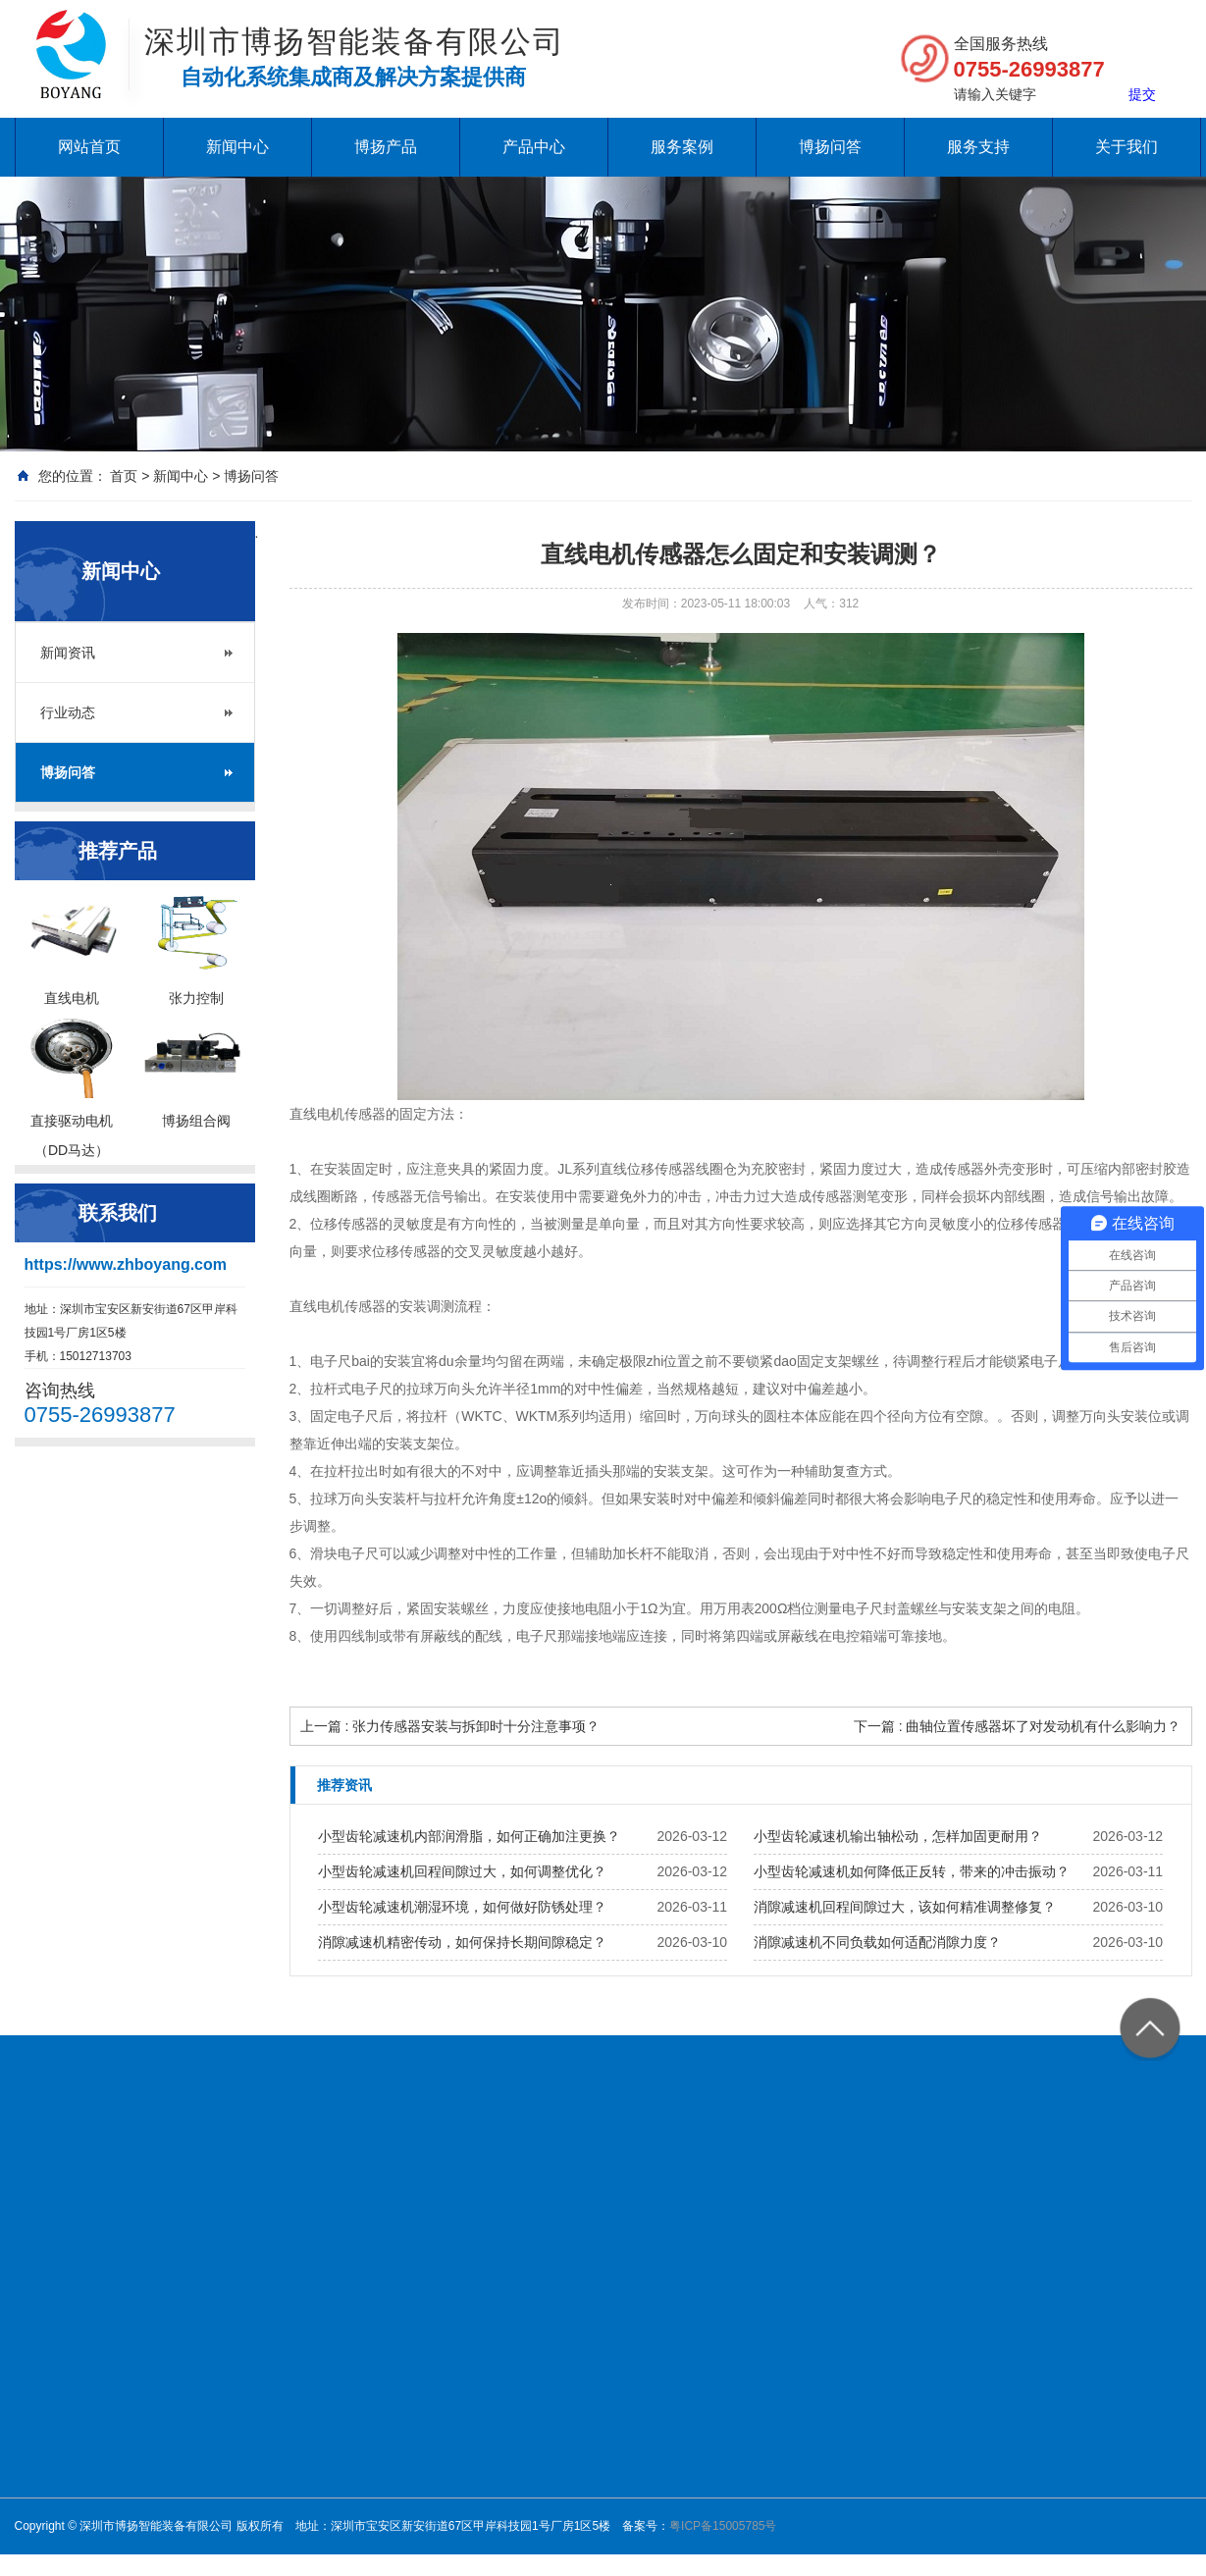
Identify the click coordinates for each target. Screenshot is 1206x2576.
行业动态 (67, 712)
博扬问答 (830, 146)
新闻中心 (237, 146)
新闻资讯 (67, 652)
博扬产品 (385, 146)
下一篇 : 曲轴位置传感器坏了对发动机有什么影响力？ (1017, 1726)
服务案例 (682, 146)
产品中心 (533, 146)
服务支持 (978, 146)
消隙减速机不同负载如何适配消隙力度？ (877, 1942)
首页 (123, 476)
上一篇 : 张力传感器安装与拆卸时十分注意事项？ (450, 1726)
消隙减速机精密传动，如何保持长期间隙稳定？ (462, 1942)
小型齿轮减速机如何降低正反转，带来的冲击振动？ (912, 1871)
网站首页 (89, 146)
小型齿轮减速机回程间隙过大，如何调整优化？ (462, 1871)
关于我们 (1126, 146)
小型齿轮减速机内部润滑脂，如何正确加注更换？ (469, 1836)
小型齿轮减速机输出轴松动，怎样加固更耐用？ (898, 1836)
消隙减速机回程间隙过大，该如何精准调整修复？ (905, 1907)
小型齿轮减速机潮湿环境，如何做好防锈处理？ (462, 1907)
